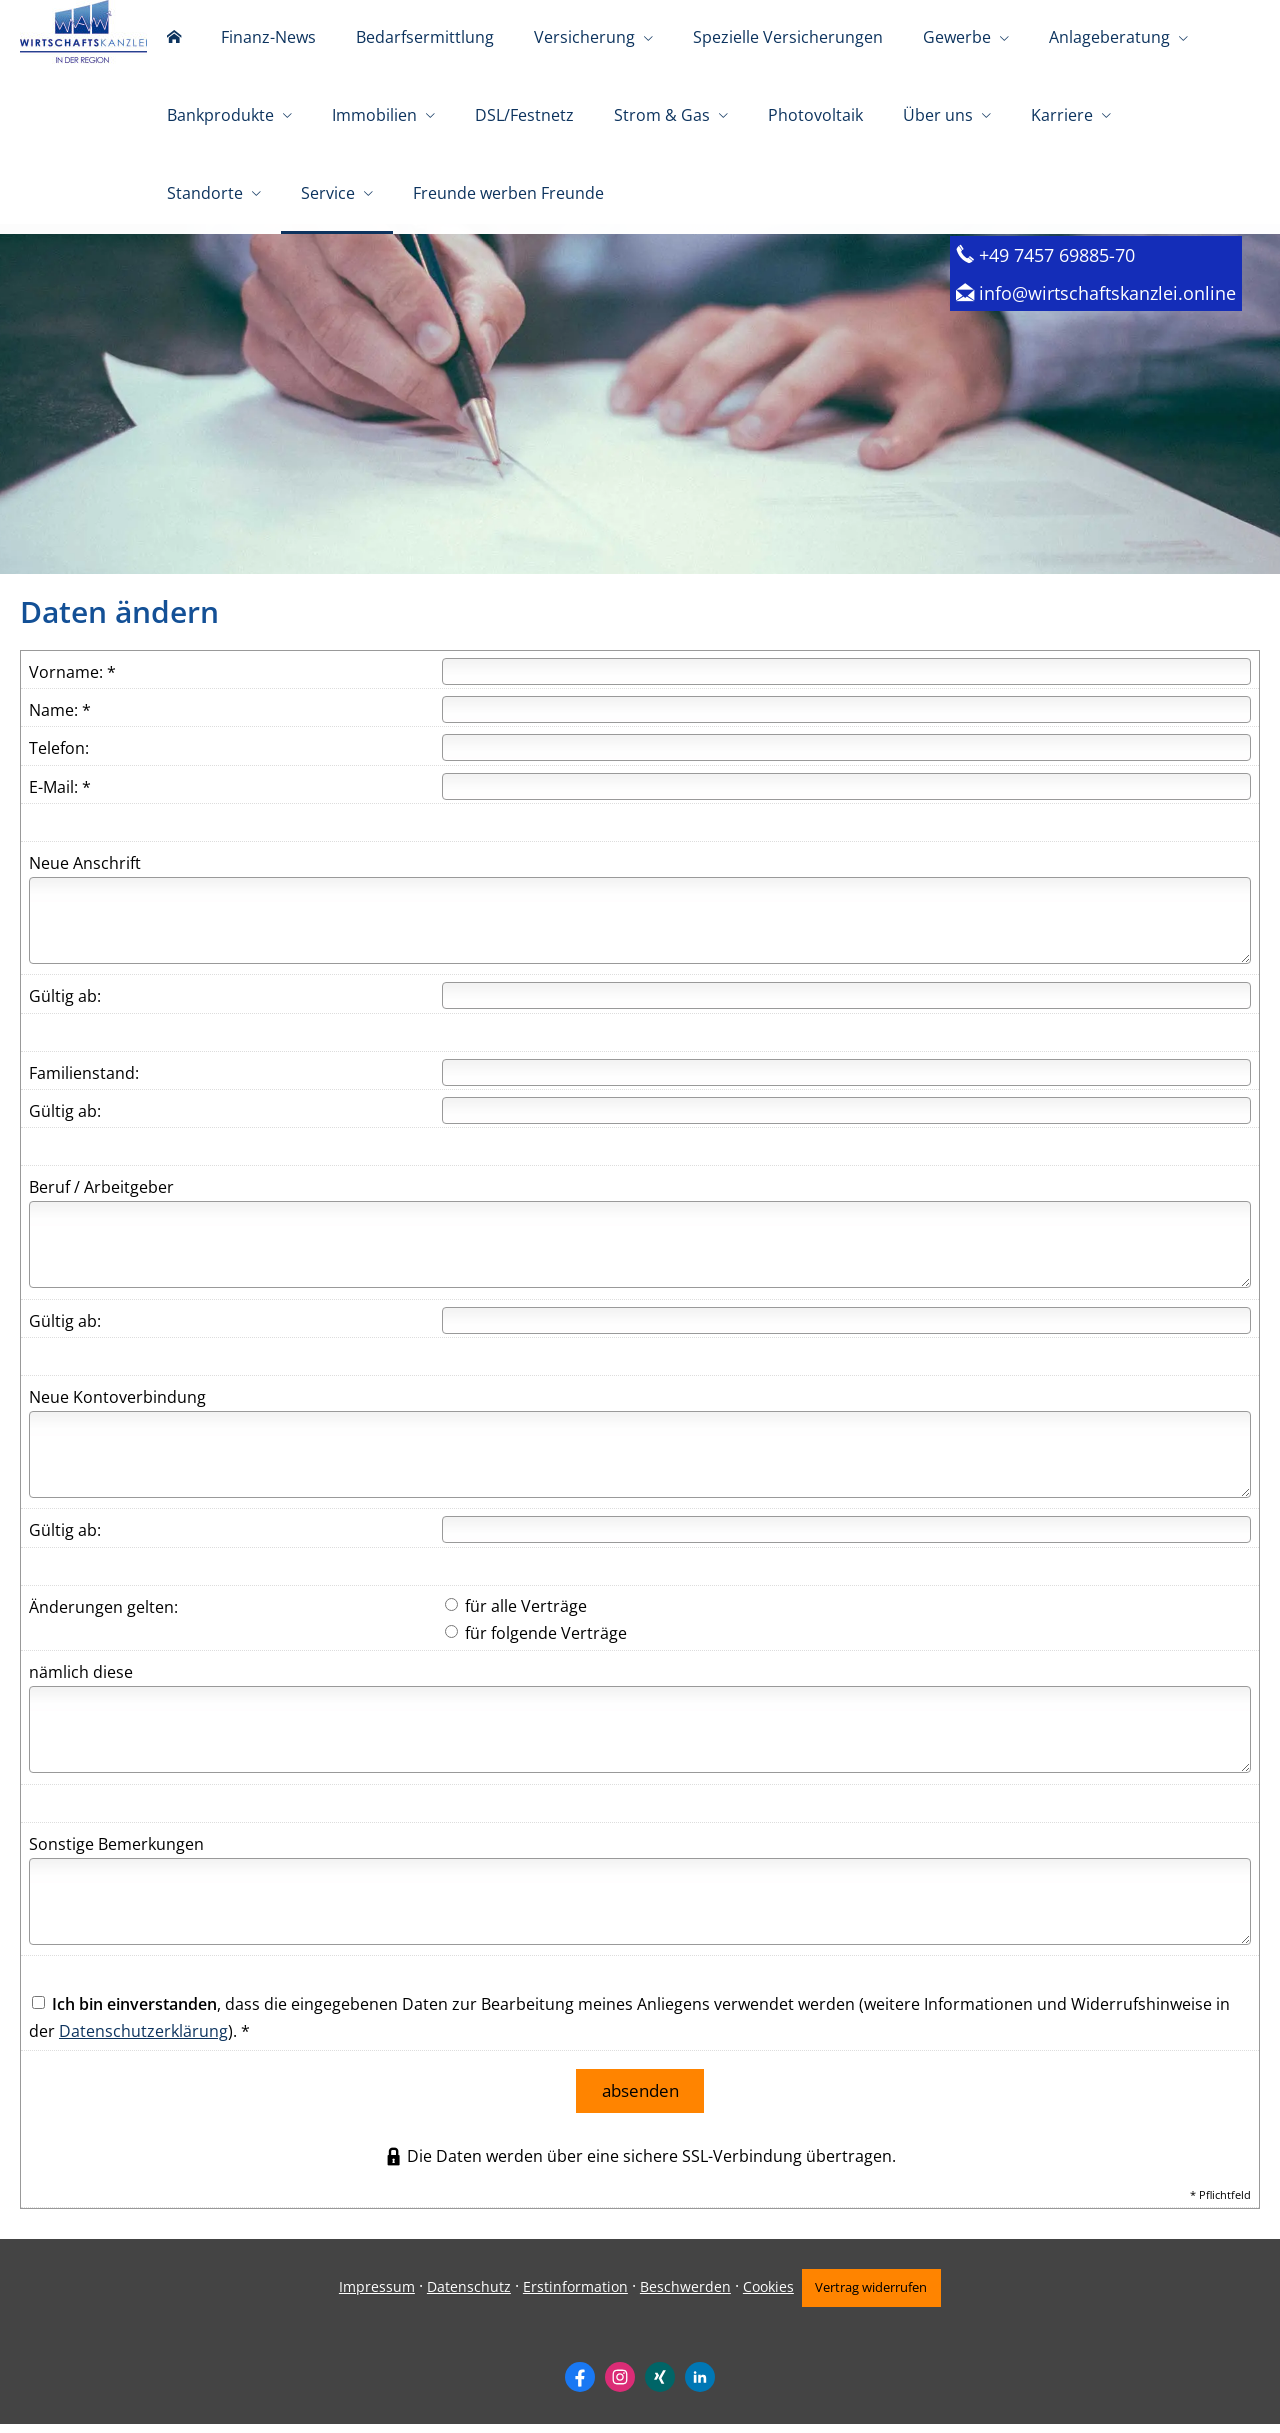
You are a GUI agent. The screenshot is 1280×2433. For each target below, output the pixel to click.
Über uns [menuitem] (938, 118)
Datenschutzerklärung (143, 2047)
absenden (640, 2103)
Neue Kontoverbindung (117, 1413)
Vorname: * (72, 688)
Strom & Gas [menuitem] (662, 118)
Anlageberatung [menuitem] (1109, 38)
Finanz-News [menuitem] (268, 38)
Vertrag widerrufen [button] (875, 2296)
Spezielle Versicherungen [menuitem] (788, 38)
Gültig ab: (65, 1012)
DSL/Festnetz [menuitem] (524, 118)
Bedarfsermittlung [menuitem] (425, 38)
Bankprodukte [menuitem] (220, 118)
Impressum (371, 2295)
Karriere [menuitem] (1062, 118)
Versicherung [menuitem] (584, 38)
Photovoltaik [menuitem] (815, 118)
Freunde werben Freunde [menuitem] (508, 198)
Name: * (60, 726)
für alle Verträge (516, 1622)
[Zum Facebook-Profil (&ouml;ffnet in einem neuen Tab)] (580, 2385)
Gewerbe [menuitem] (957, 38)
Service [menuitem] (328, 198)
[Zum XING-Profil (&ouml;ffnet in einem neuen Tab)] (660, 2385)
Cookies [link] (762, 2295)
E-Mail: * (60, 803)
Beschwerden (679, 2295)
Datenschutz (463, 2295)
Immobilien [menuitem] (374, 118)
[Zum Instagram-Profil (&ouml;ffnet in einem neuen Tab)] (620, 2385)
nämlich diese (81, 1688)
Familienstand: (84, 1089)
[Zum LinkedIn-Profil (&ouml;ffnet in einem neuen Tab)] (700, 2385)
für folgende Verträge (536, 1649)
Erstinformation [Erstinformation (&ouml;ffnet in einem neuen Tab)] (569, 2295)
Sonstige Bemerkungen (116, 1860)
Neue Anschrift (85, 879)
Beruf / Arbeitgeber (101, 1203)
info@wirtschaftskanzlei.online (1107, 308)
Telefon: (59, 764)
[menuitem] (174, 40)
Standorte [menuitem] (205, 198)
